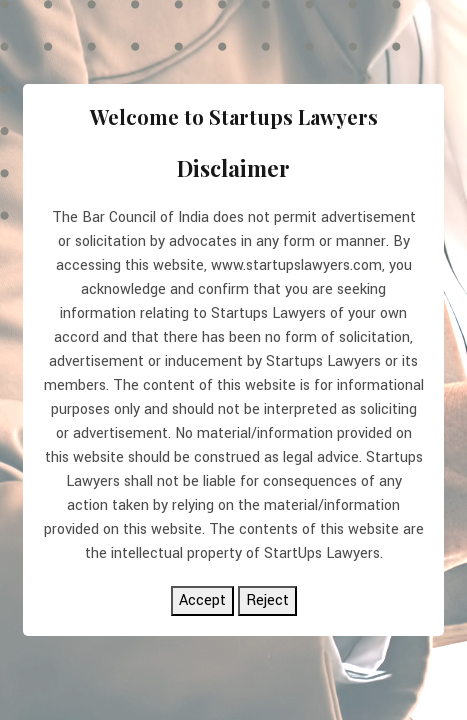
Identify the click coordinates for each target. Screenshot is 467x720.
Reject (267, 600)
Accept (202, 600)
